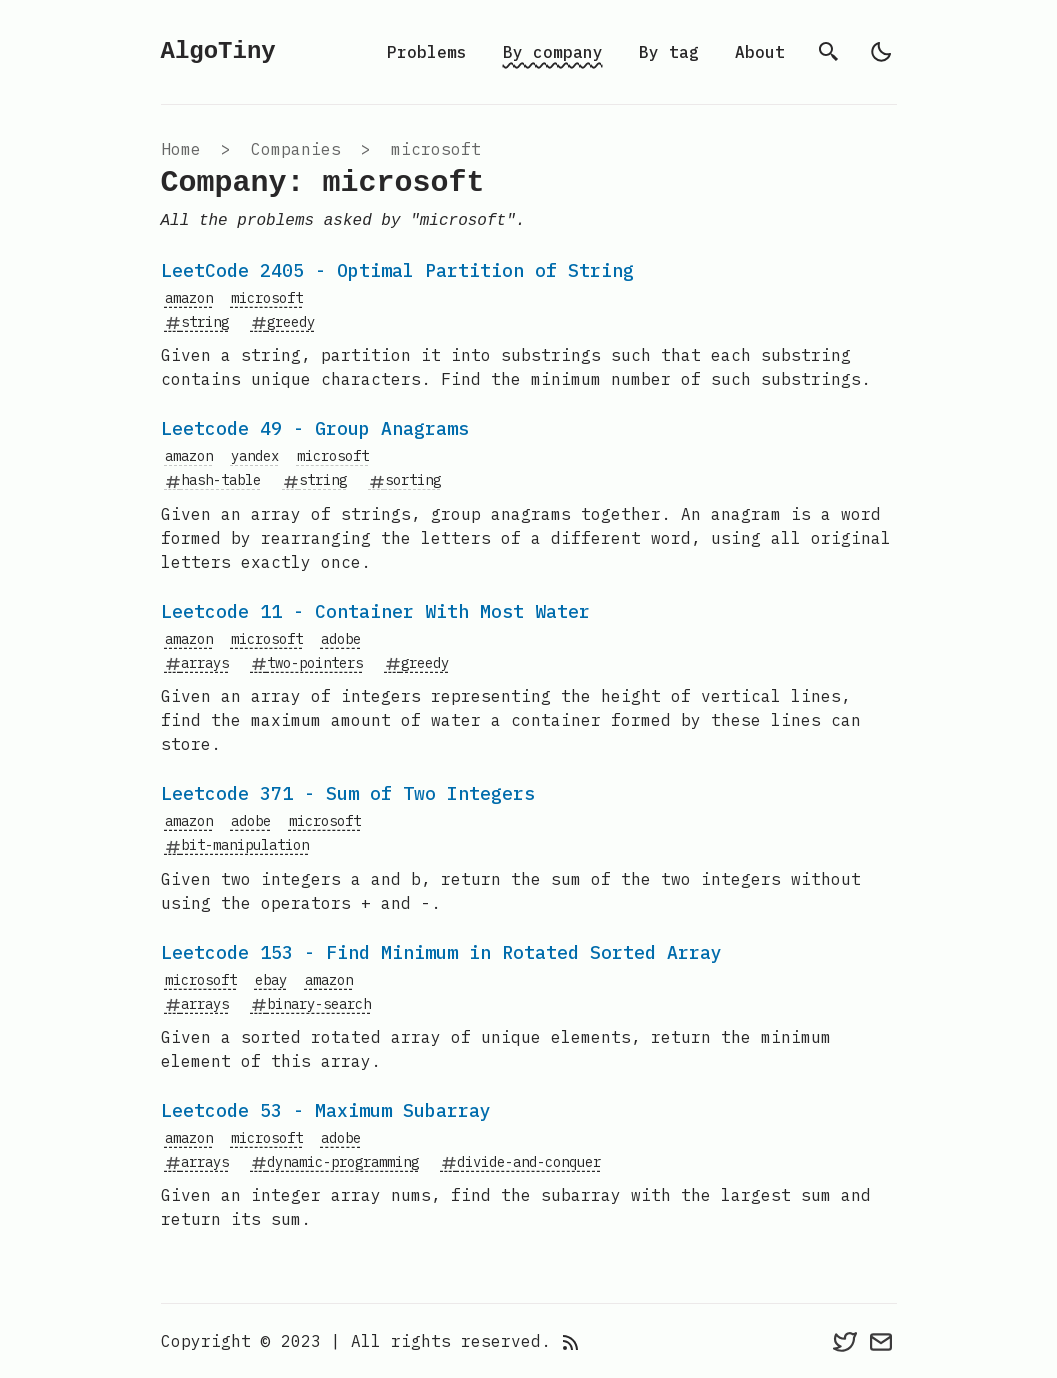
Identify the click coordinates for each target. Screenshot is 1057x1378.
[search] (829, 52)
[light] (881, 52)
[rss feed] (571, 1341)
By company (553, 52)
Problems (427, 52)
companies (296, 149)
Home (181, 149)
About (760, 52)
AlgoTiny (218, 51)
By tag (669, 52)
